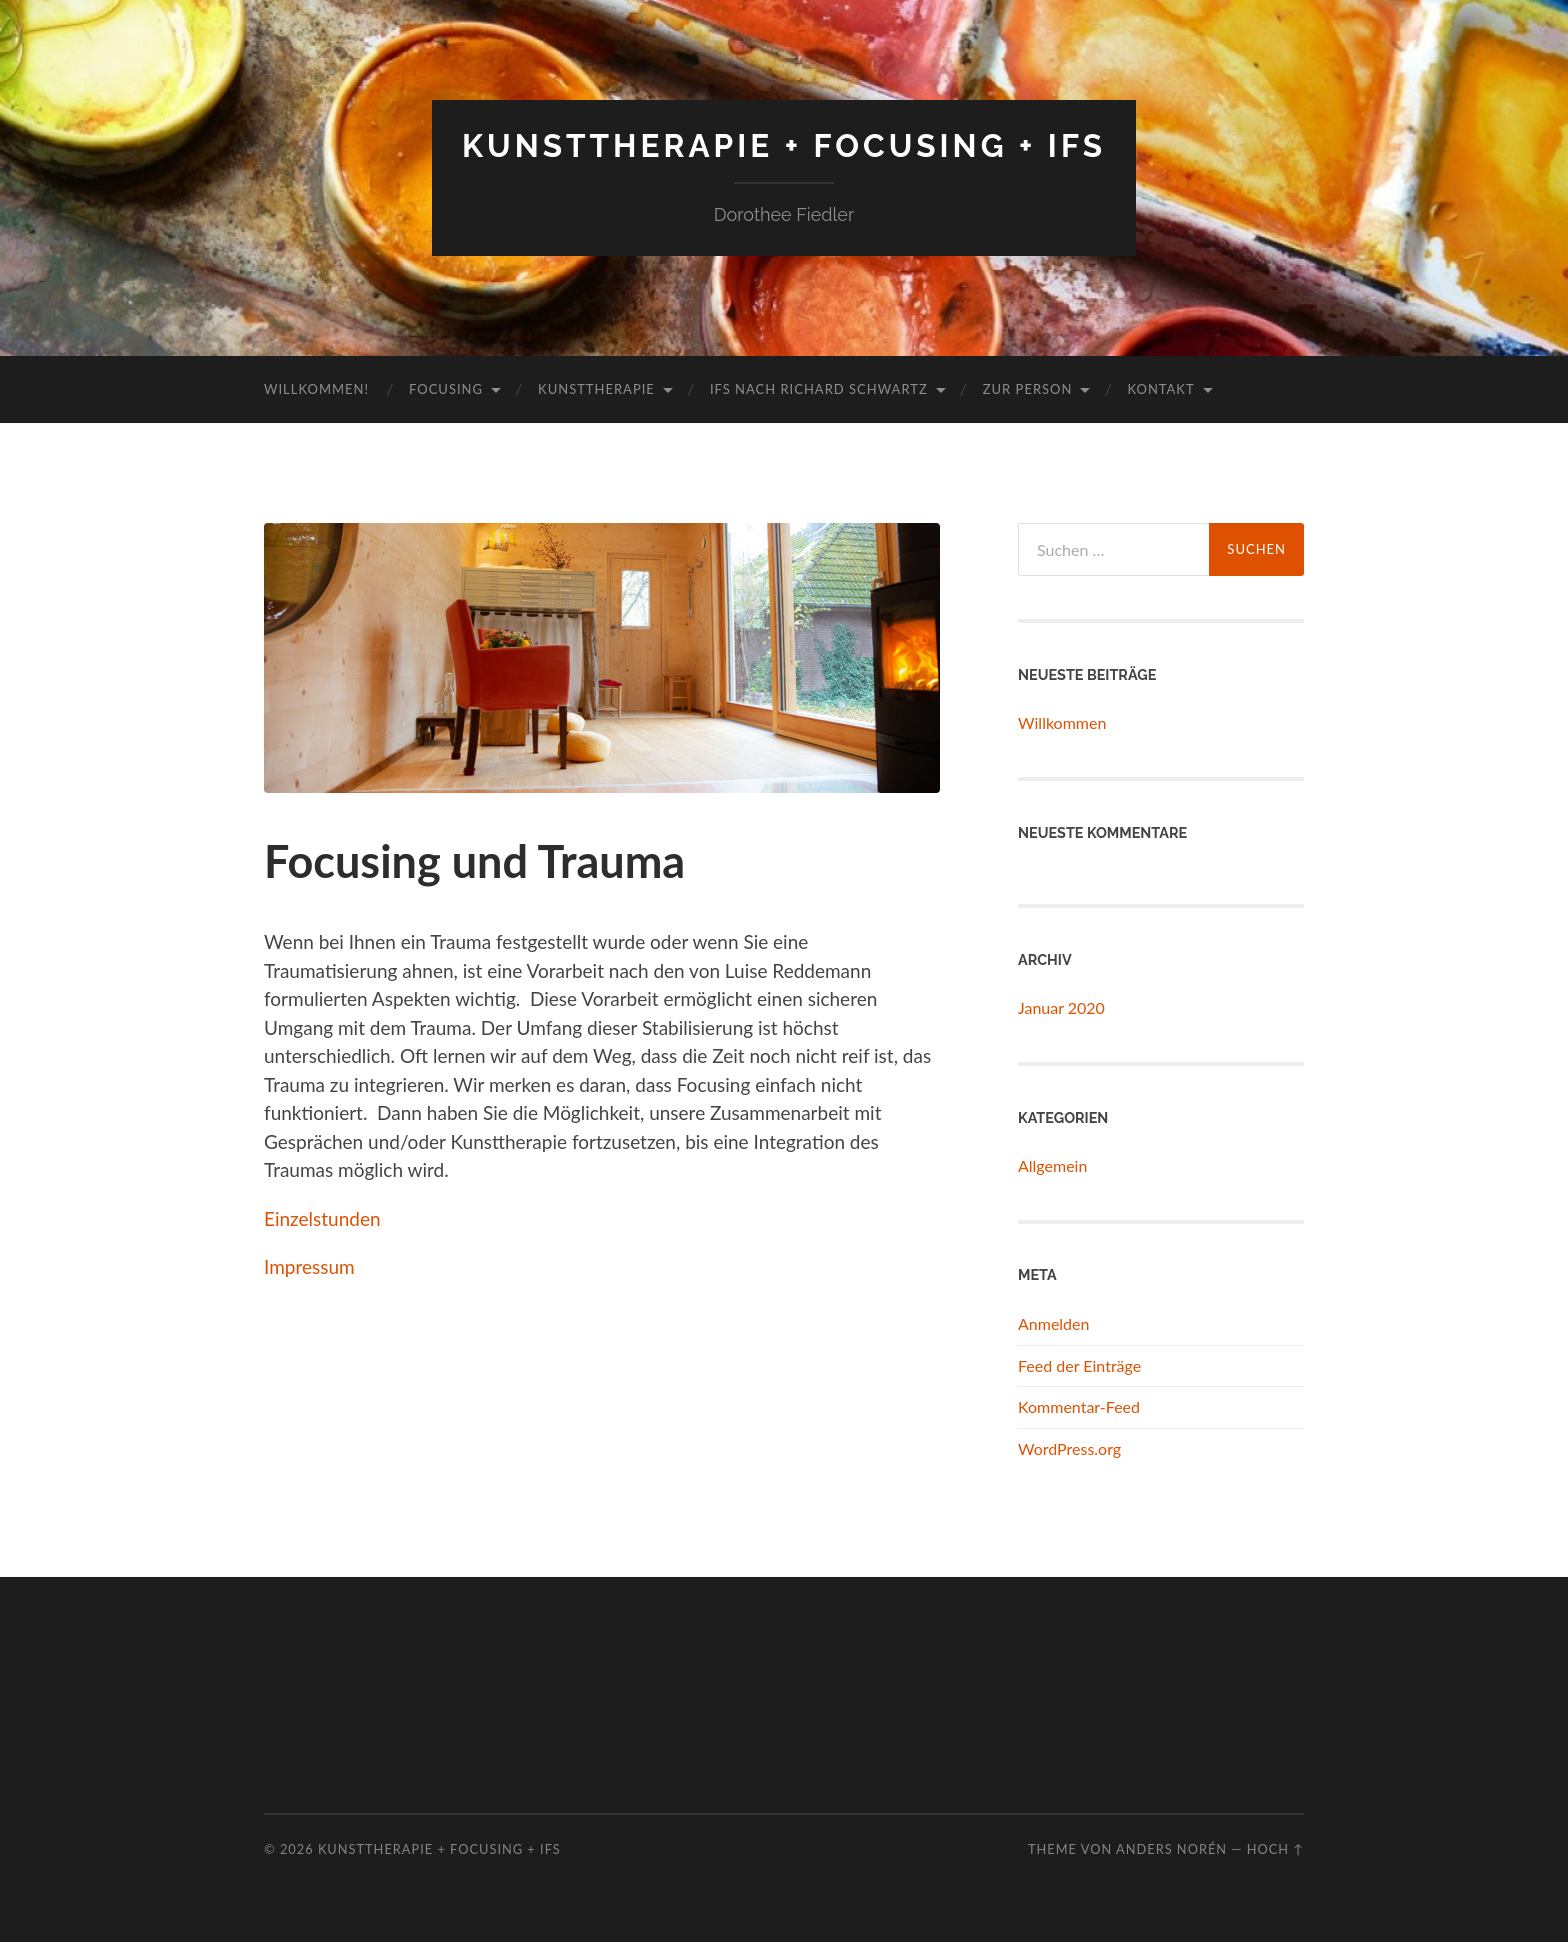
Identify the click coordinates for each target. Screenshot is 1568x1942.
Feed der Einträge (1079, 1365)
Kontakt (1160, 389)
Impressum (309, 1266)
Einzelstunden (322, 1218)
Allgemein (1052, 1165)
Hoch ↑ (1275, 1849)
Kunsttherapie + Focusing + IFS (784, 145)
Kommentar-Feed (1079, 1406)
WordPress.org (1069, 1448)
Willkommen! (316, 389)
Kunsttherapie (596, 389)
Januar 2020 (1061, 1007)
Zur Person (1028, 389)
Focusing (446, 389)
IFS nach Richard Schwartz (819, 389)
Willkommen (1062, 722)
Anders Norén (1171, 1849)
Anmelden (1053, 1323)
